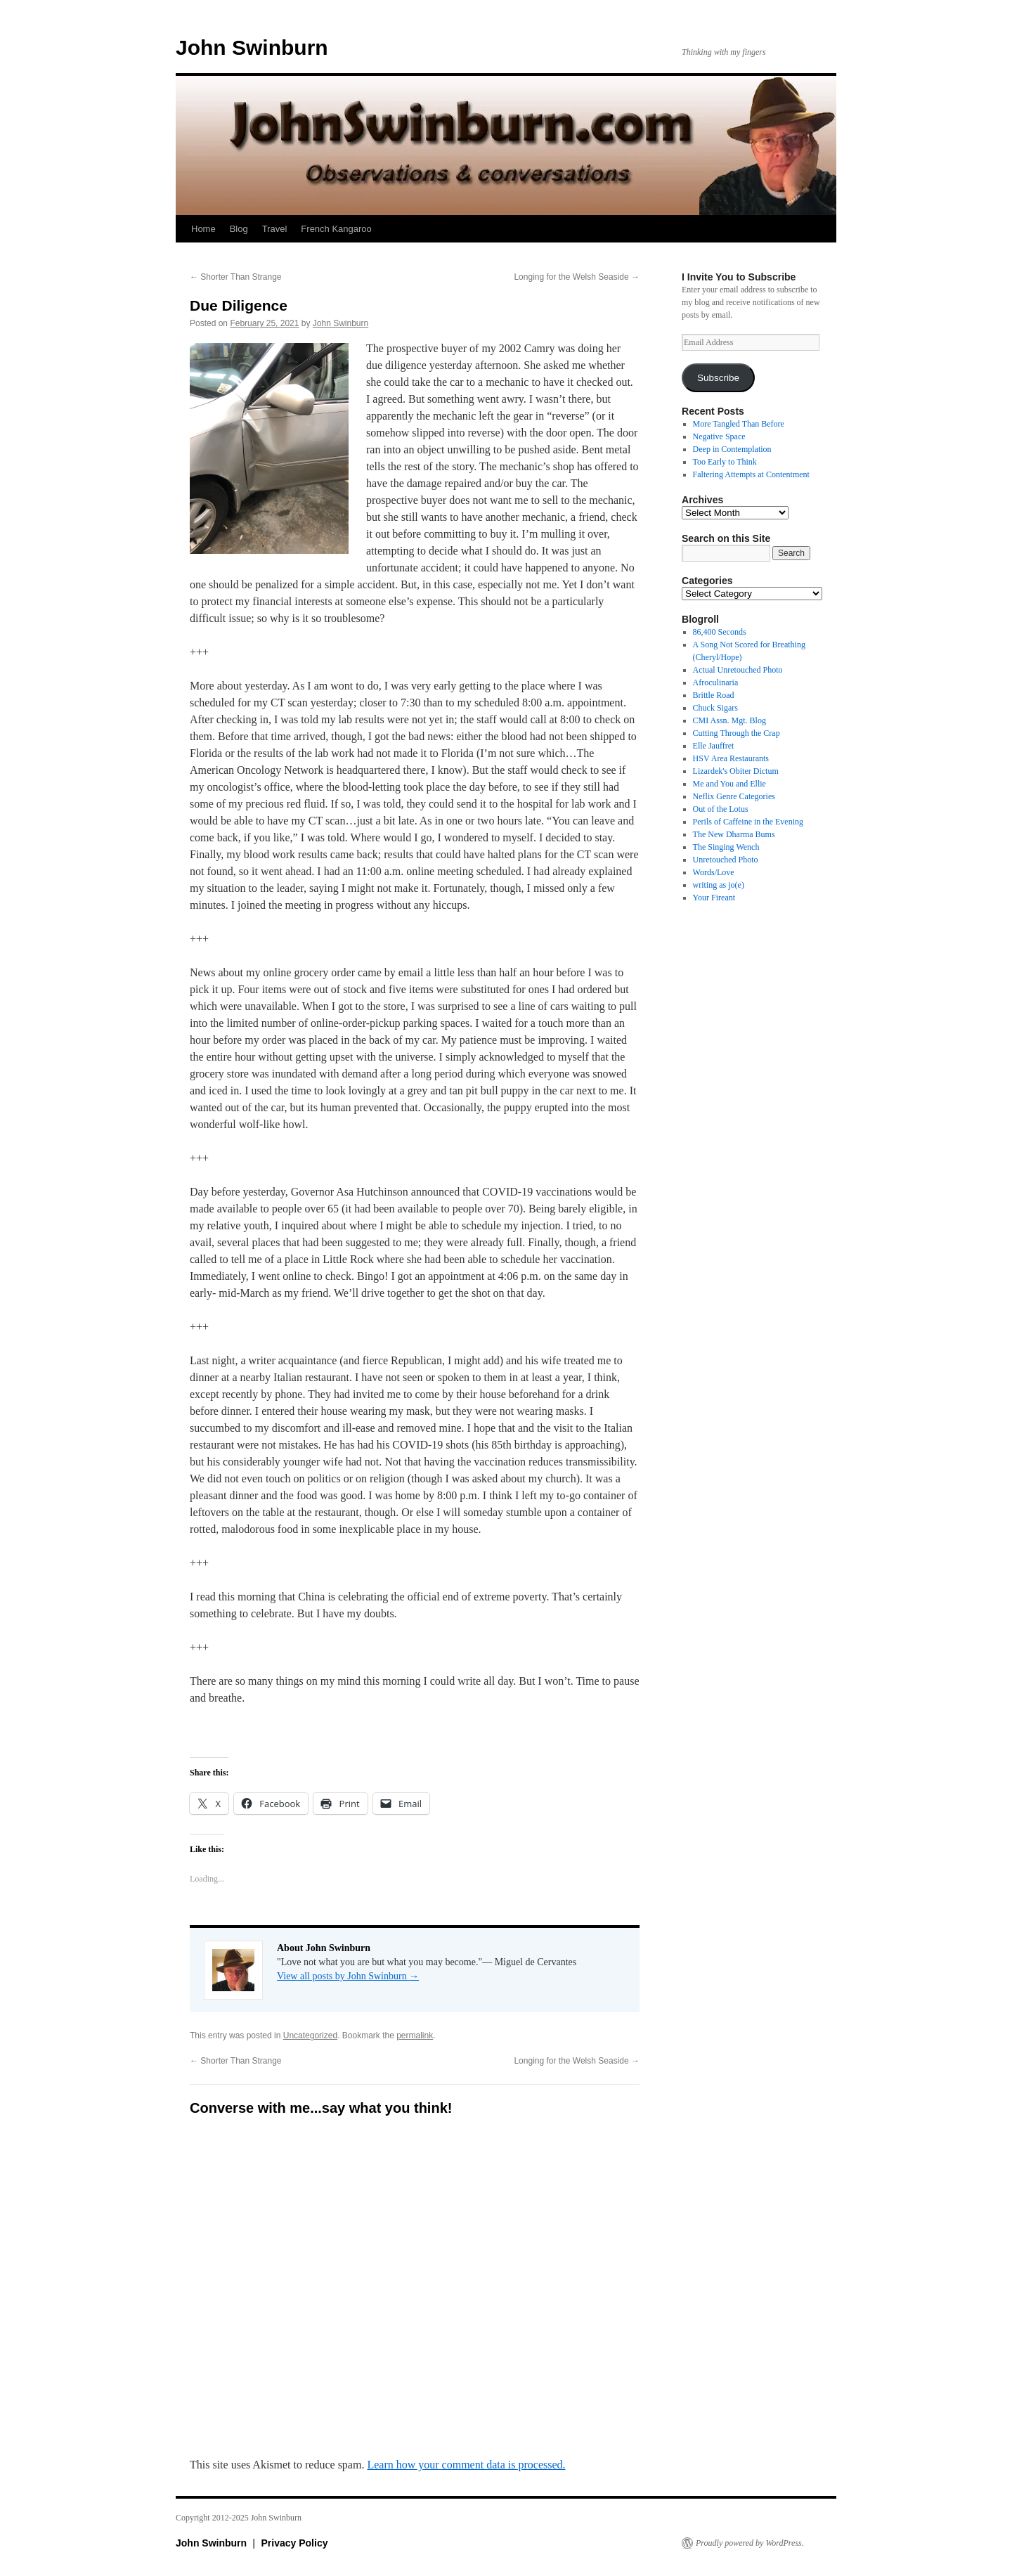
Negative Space (719, 436)
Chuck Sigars (715, 708)
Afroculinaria (716, 682)
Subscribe (718, 378)
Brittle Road (713, 695)
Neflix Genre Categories (734, 796)
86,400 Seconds (719, 632)
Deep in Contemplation (732, 449)
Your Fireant (714, 897)
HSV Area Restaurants (731, 758)
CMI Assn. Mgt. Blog (729, 720)
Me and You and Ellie (729, 784)
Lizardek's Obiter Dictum (736, 771)
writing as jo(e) (718, 885)
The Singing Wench (726, 847)
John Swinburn (252, 47)
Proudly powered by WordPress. (750, 2543)
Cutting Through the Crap (736, 733)
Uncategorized (310, 2035)
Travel (274, 229)
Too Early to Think (725, 462)
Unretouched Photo (725, 860)
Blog (239, 229)
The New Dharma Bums (734, 834)
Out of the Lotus (720, 809)
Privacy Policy (294, 2543)
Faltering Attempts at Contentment (751, 474)
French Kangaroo (336, 229)
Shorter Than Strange (236, 277)
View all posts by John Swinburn (348, 1976)
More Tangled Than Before (738, 424)
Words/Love (713, 872)
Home (203, 229)
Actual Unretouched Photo (738, 670)
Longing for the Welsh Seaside (577, 277)
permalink (414, 2035)
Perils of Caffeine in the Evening (748, 822)
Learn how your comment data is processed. (466, 2465)
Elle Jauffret (713, 746)
